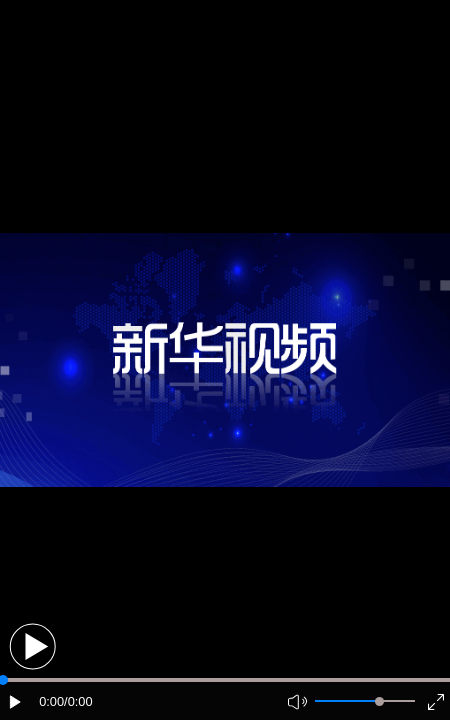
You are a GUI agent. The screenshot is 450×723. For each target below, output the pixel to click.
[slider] (379, 701)
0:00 (51, 701)
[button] (32, 646)
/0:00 (78, 701)
